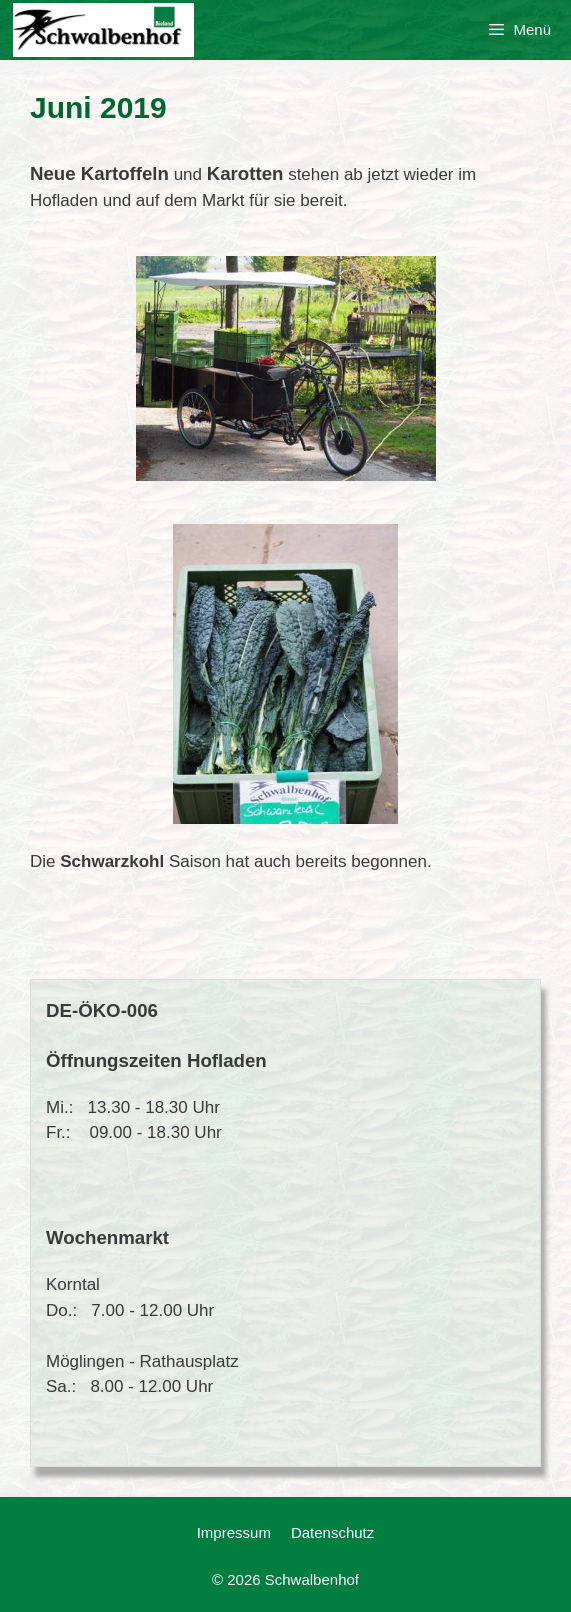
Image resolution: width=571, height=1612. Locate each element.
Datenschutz (332, 1532)
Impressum (234, 1532)
